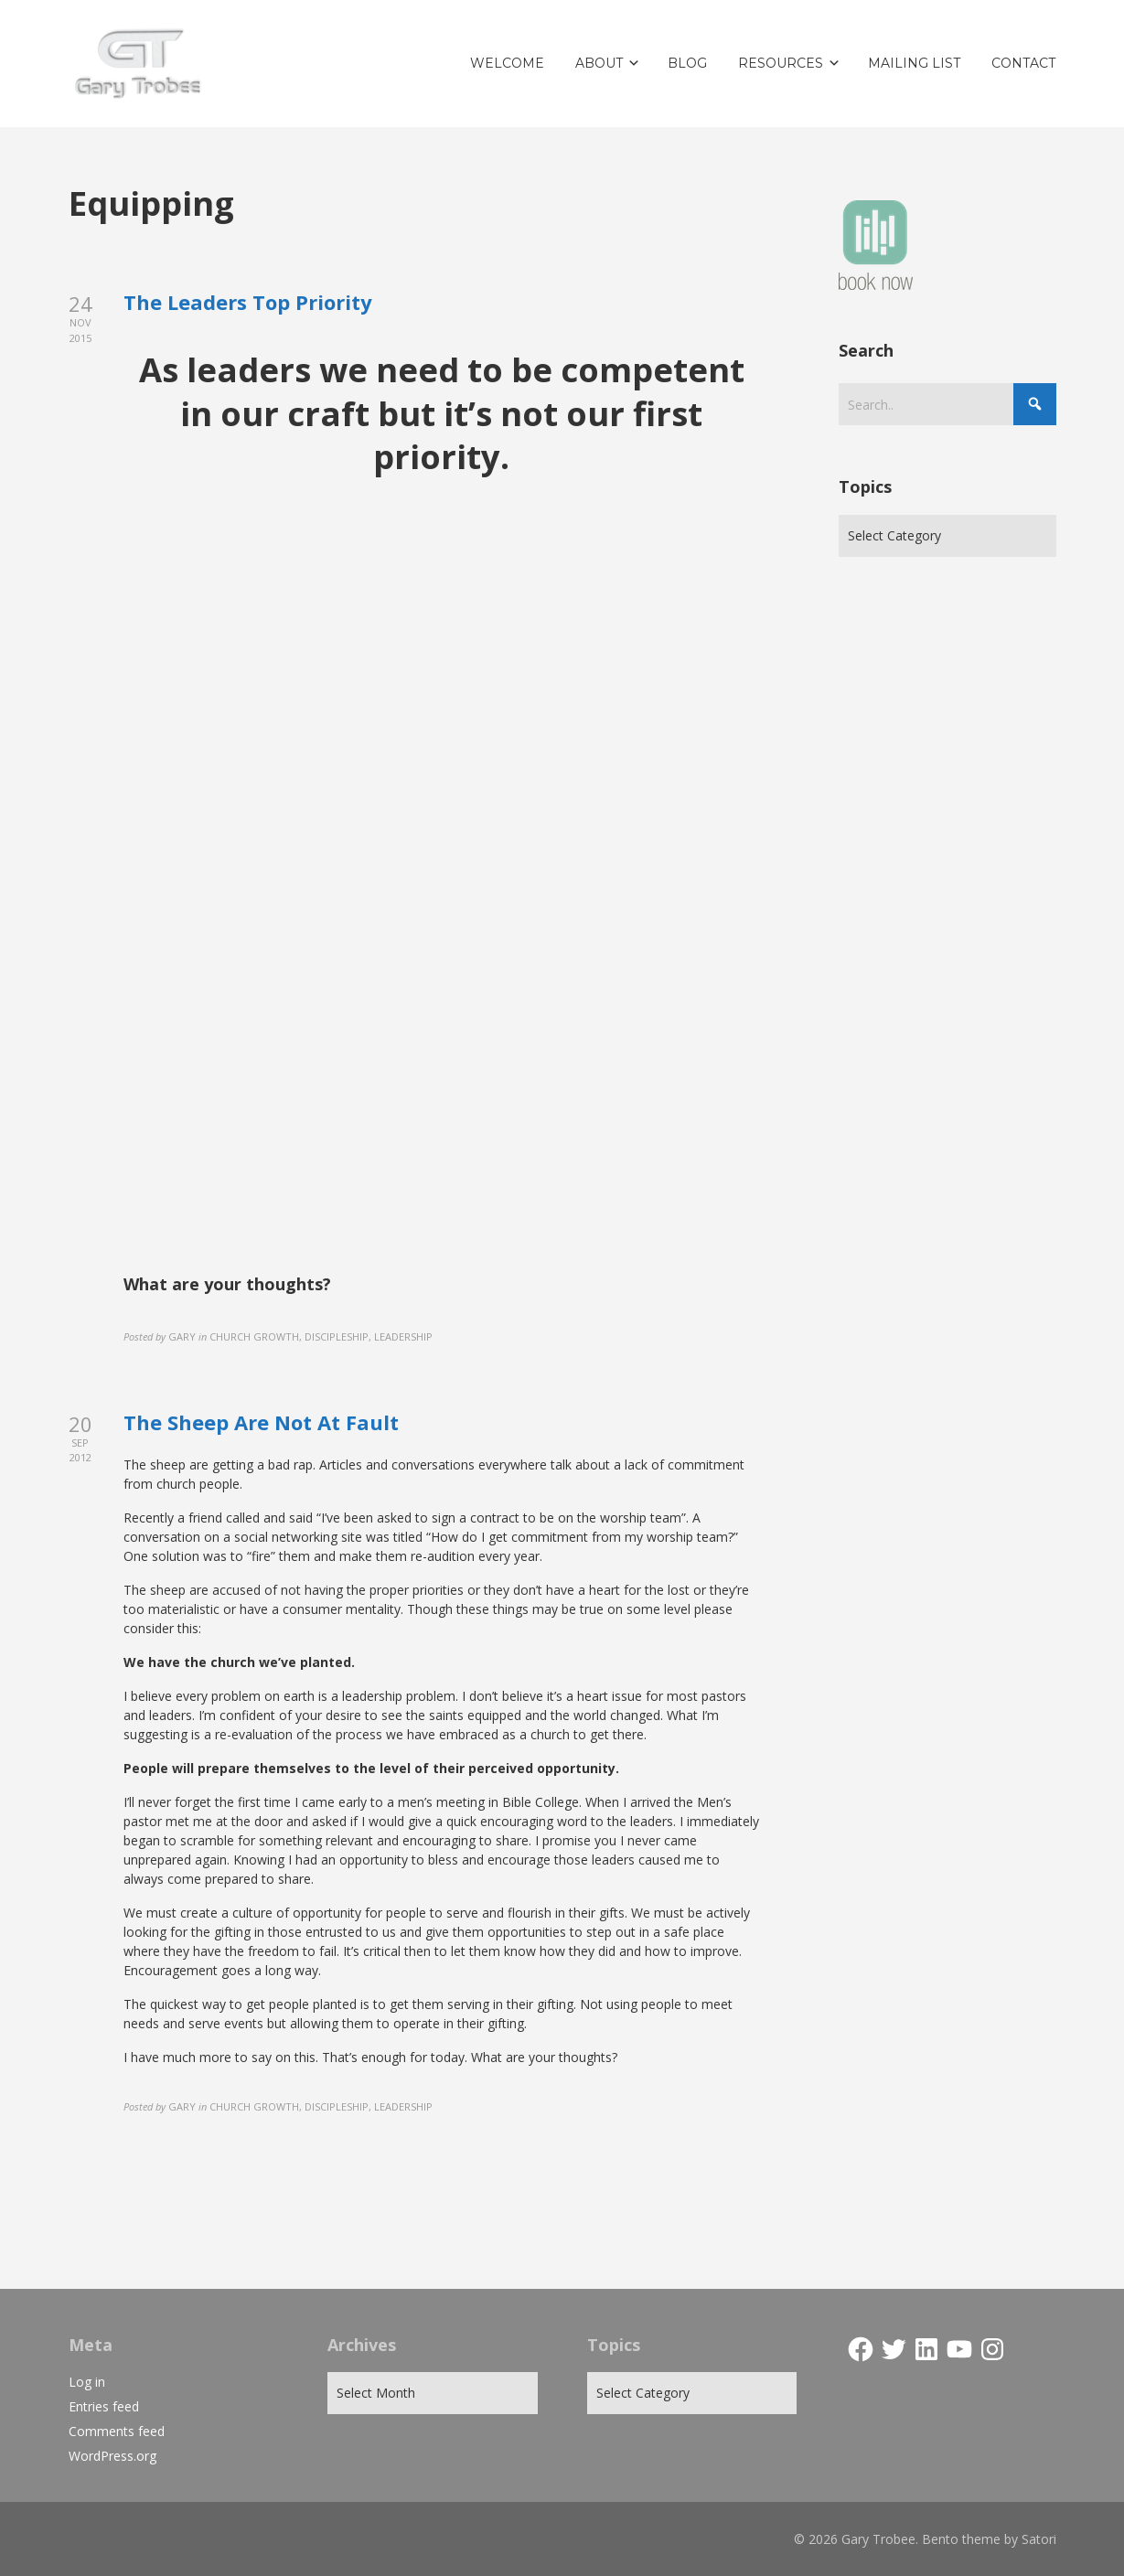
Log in (87, 2381)
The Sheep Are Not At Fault (261, 1422)
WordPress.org (112, 2455)
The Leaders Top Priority (247, 301)
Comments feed (117, 2431)
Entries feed (104, 2406)
